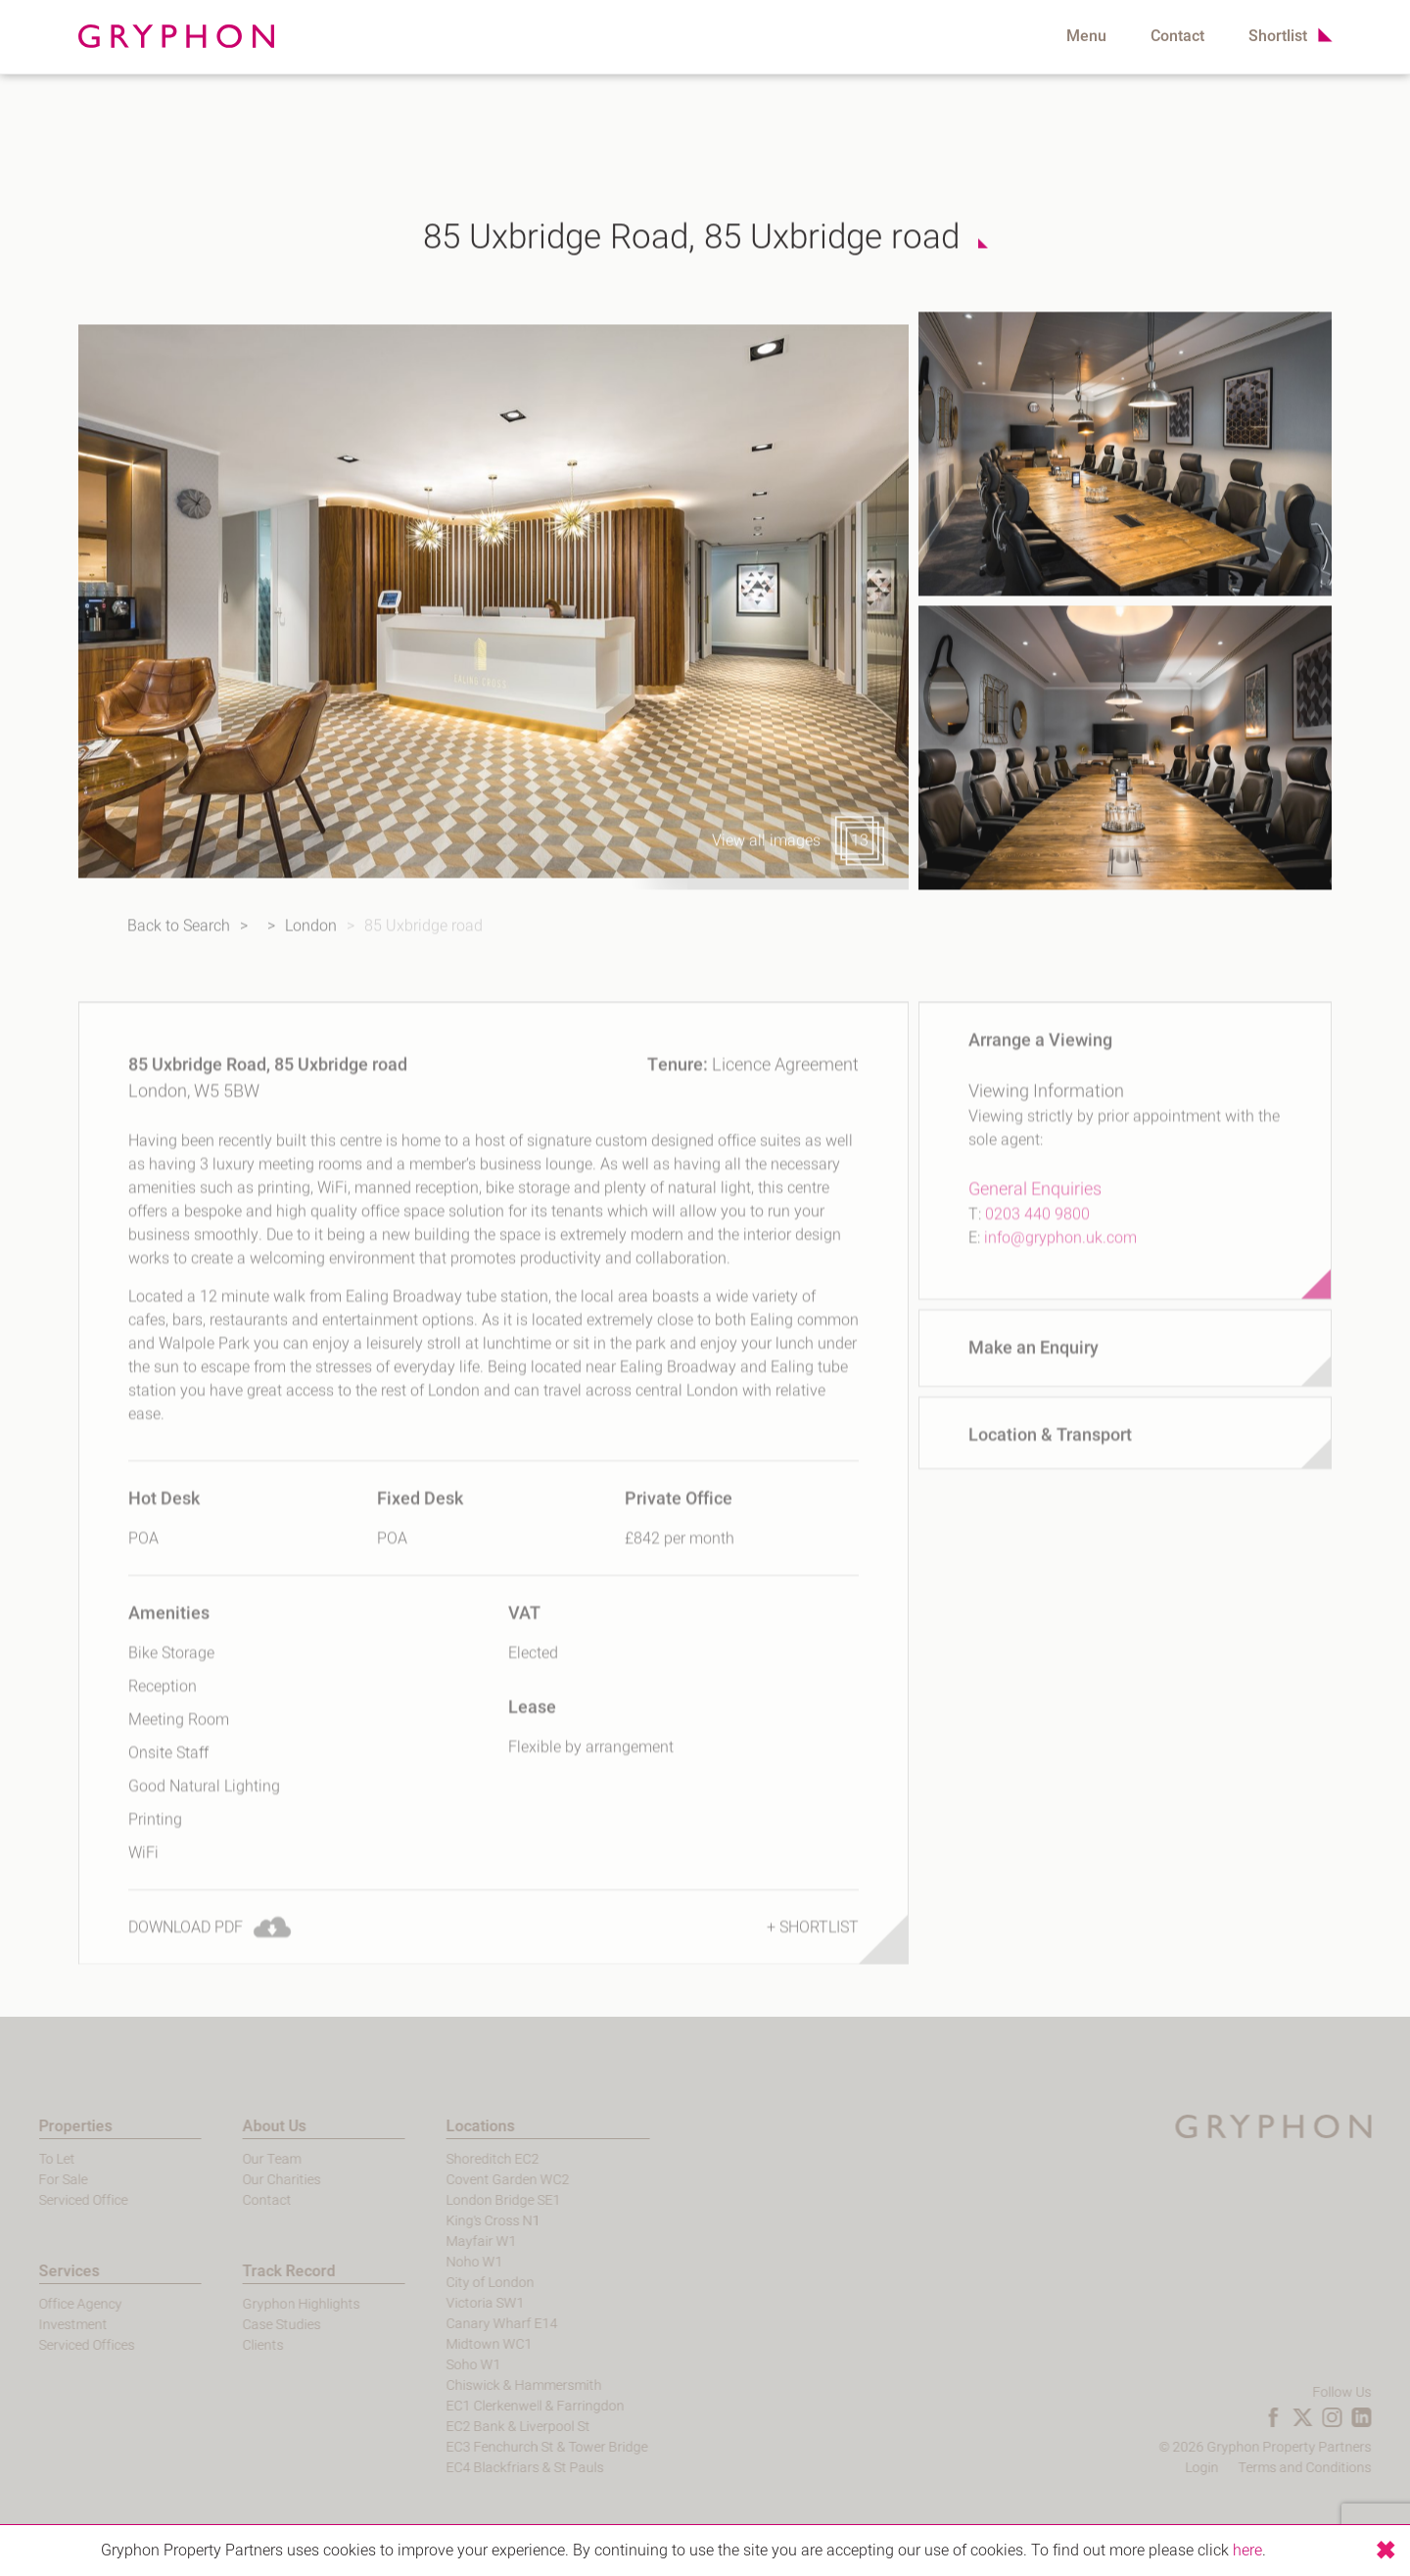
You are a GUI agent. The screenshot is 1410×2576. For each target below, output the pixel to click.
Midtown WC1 (457, 2344)
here (1247, 2550)
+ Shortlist (813, 1969)
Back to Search (107, 936)
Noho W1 (442, 2262)
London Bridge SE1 (471, 2200)
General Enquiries (1035, 1231)
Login (1233, 2467)
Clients (231, 2345)
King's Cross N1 (461, 2221)
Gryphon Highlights (269, 2304)
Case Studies (250, 2324)
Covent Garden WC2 (476, 2180)
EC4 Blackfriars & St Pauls (493, 2467)
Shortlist (1277, 36)
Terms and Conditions (1336, 2467)
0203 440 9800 (1037, 1256)
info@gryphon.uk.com (1060, 1280)
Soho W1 (441, 2365)
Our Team (240, 2159)
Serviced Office (51, 2200)
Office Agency (48, 2304)
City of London (458, 2282)
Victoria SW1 (453, 2303)
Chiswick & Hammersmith (492, 2385)
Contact (1177, 36)
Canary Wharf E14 (470, 2324)
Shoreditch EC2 (460, 2159)
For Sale (31, 2180)
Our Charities (250, 2180)
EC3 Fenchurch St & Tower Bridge (515, 2447)
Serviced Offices (55, 2345)
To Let (25, 2159)
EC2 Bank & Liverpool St (486, 2426)
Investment (41, 2324)
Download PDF (185, 1969)
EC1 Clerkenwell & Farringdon (503, 2406)
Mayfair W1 (449, 2241)
